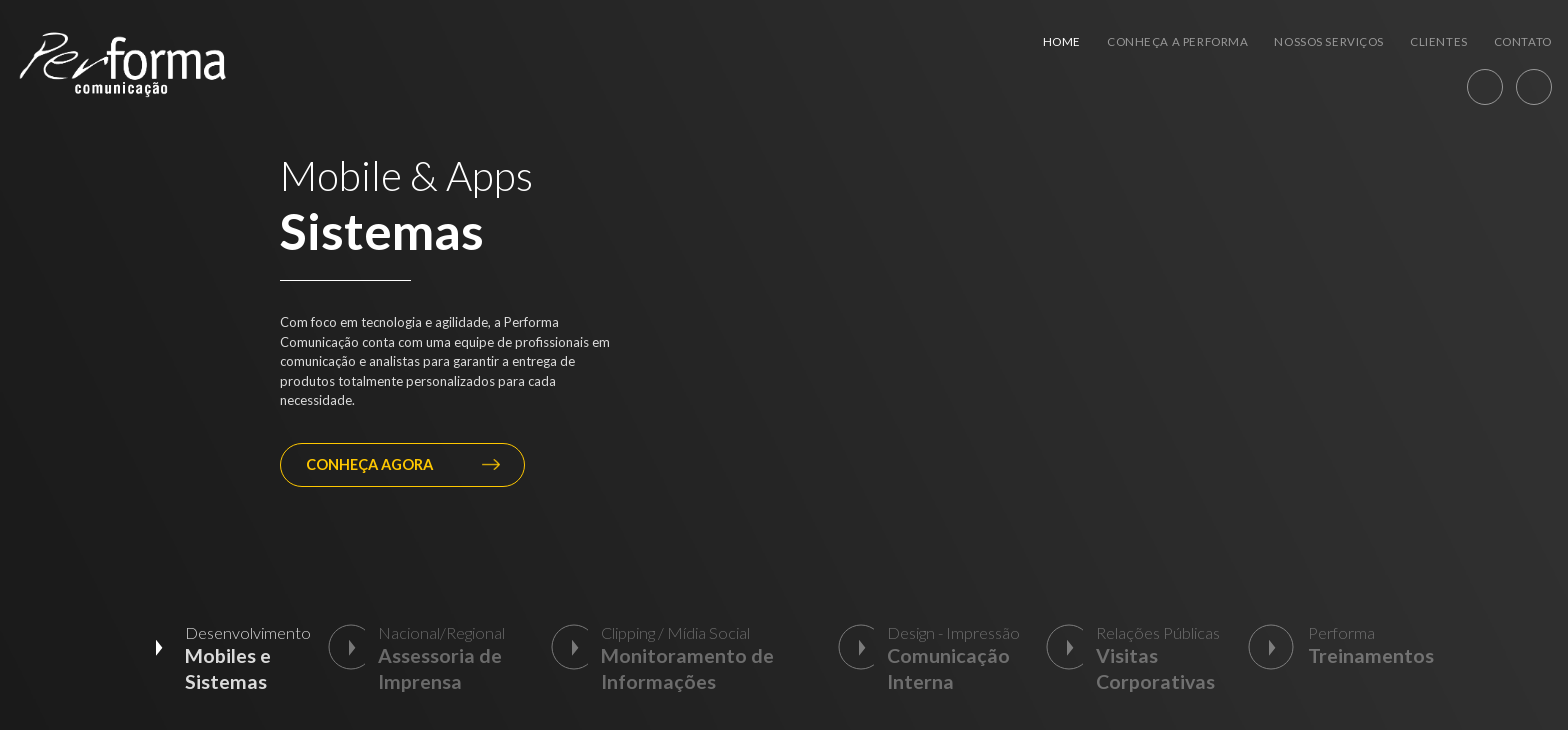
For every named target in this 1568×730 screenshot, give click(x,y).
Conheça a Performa (1177, 41)
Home (1062, 41)
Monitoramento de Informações (687, 668)
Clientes (1439, 41)
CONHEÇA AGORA (403, 464)
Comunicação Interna (948, 668)
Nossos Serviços (1329, 41)
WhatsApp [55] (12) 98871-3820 (1485, 87)
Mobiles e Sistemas (228, 668)
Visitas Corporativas (1155, 668)
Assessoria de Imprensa (440, 668)
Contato (1523, 41)
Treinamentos (1371, 655)
